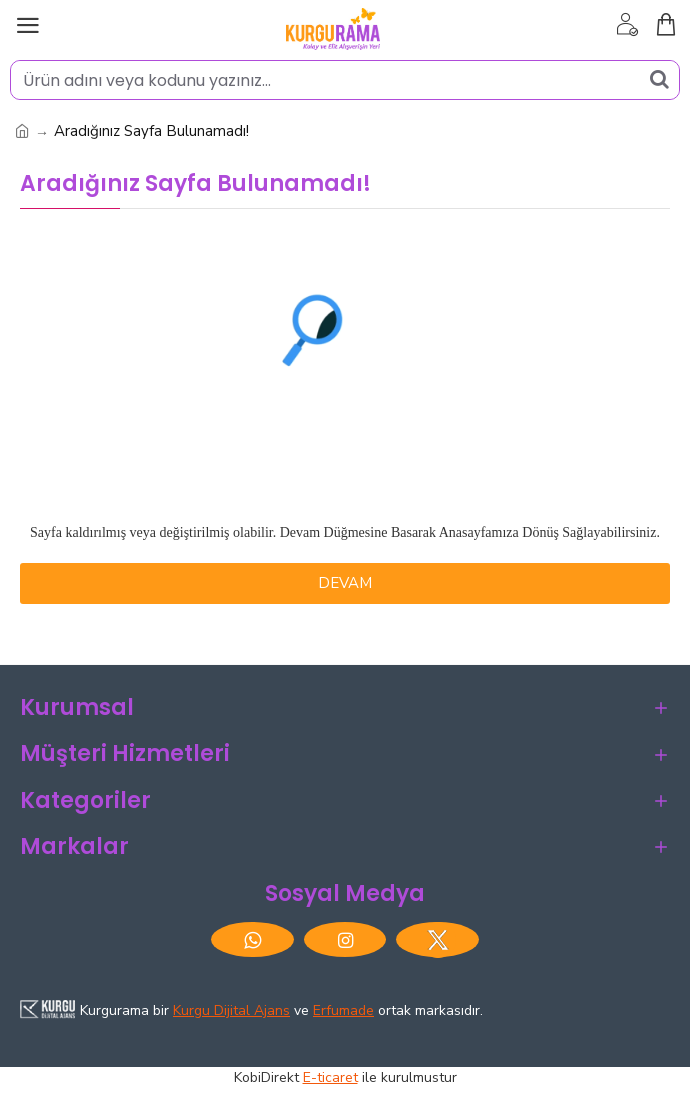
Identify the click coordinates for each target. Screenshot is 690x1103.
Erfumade (343, 1010)
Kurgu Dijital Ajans (231, 1010)
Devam (345, 583)
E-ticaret (330, 1077)
